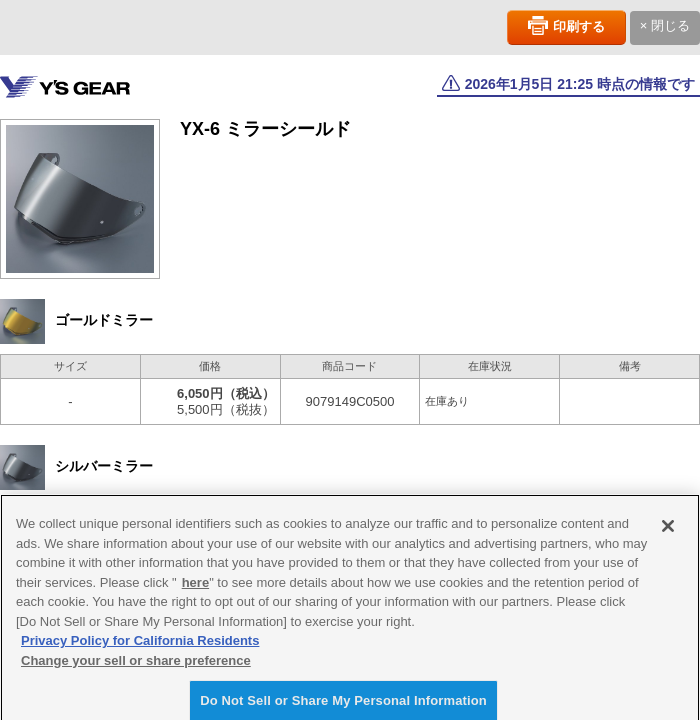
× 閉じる (665, 25)
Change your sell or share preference (136, 665)
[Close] (668, 531)
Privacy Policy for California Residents (140, 645)
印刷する (579, 26)
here (195, 587)
